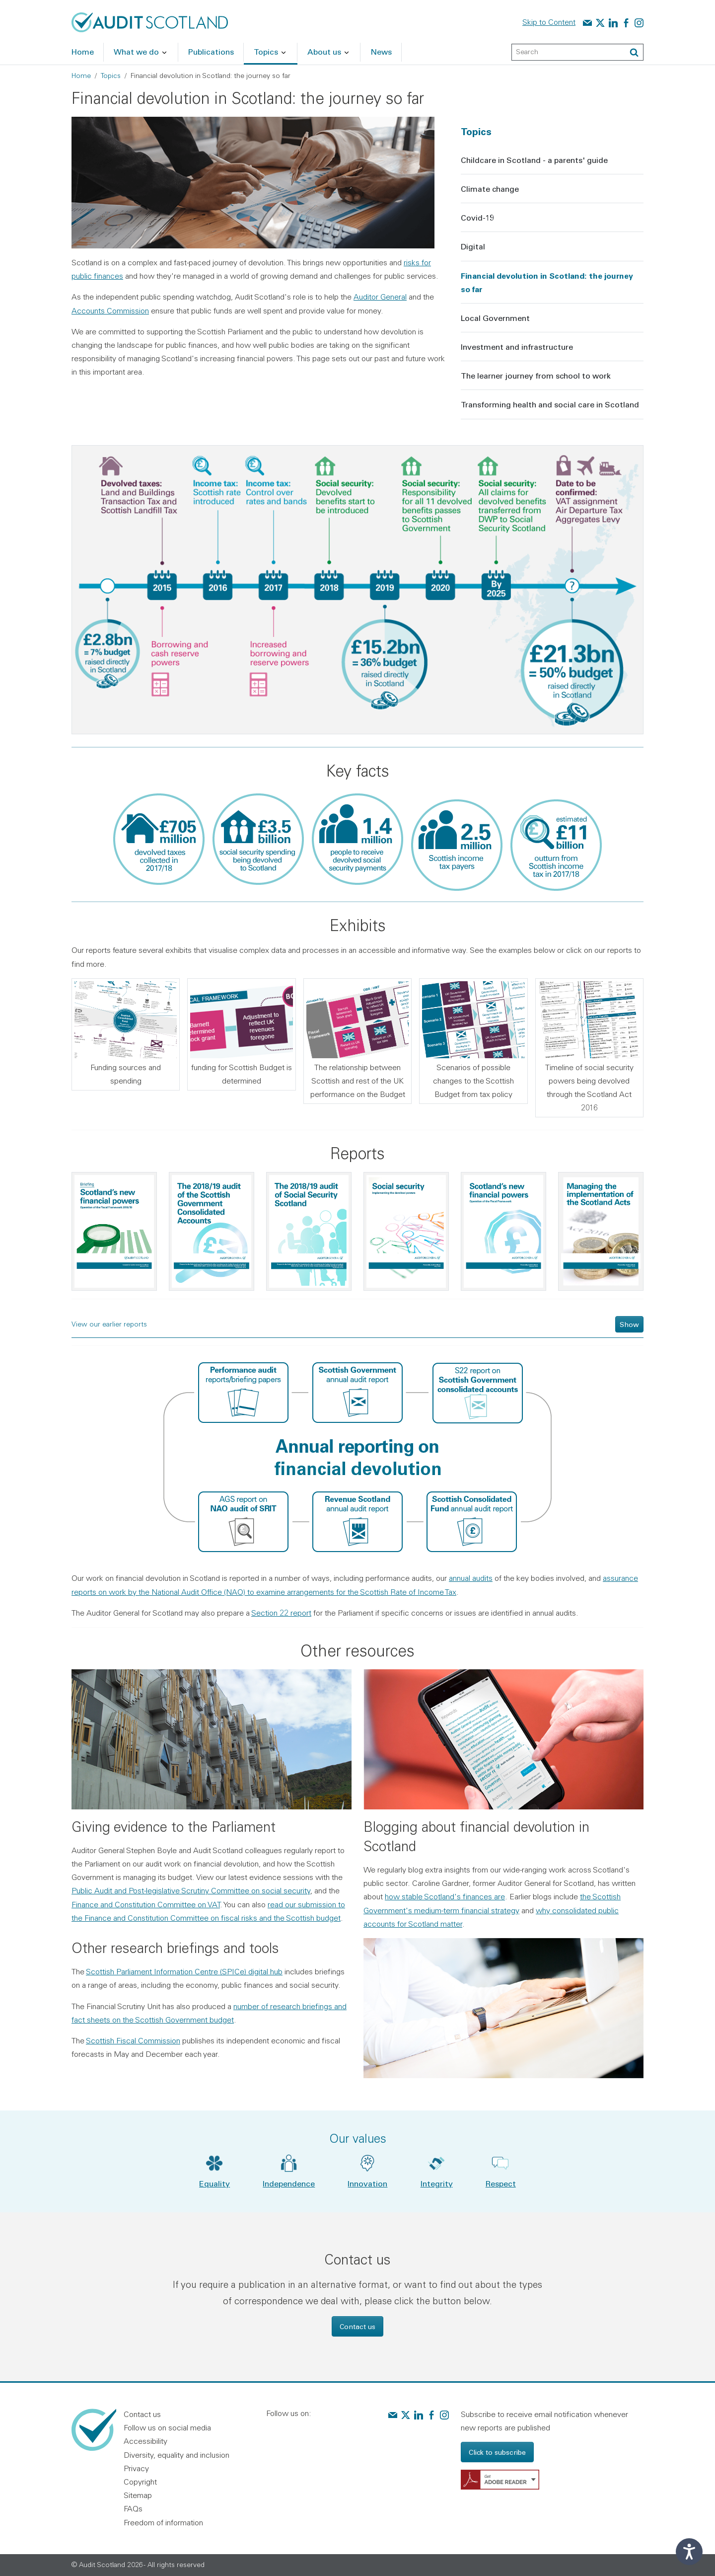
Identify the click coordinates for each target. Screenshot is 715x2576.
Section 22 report (281, 1613)
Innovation (367, 2183)
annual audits (471, 1578)
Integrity (437, 2183)
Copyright (140, 2482)
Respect (501, 2183)
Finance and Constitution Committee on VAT (146, 1904)
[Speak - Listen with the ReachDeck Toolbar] (689, 2551)
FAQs (133, 2508)
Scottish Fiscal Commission (133, 2040)
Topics (111, 75)
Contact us (357, 2326)
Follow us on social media (167, 2427)
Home (81, 75)
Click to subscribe (497, 2452)
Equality (214, 2183)
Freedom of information (163, 2522)
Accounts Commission (110, 310)
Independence (289, 2183)
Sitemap (138, 2495)
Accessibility (145, 2441)
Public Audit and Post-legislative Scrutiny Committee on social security (191, 1890)
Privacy (136, 2468)
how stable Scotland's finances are (445, 1896)
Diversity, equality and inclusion (176, 2455)
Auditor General (380, 297)
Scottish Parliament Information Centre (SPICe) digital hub (184, 1971)
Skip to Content (548, 22)
